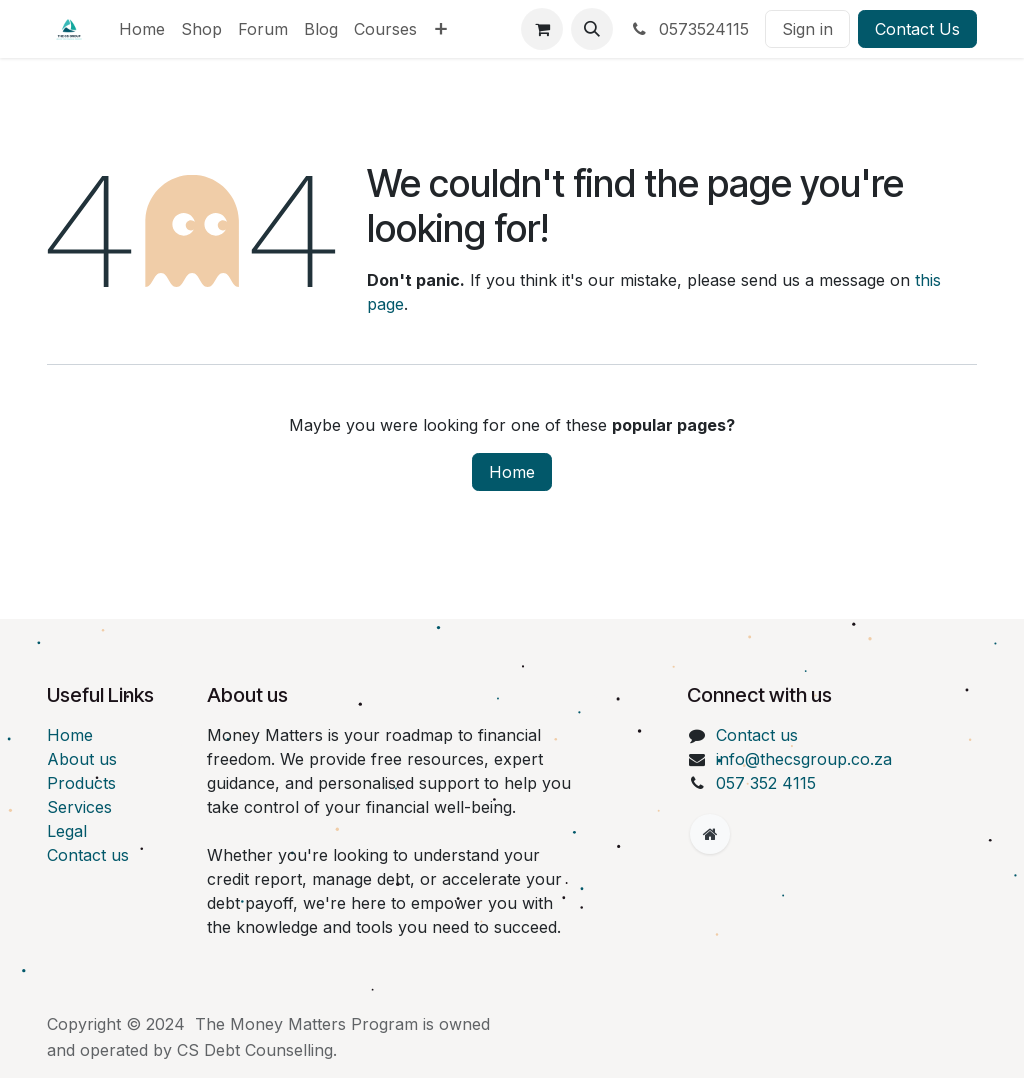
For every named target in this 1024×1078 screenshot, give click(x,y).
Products (81, 783)
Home (512, 472)
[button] (592, 29)
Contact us (88, 855)
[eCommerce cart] (542, 29)
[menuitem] (142, 29)
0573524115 (689, 29)
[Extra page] (710, 834)
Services (79, 807)
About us (82, 759)
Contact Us (917, 29)
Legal (67, 831)
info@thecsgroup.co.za (804, 759)
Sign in (807, 29)
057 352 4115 (766, 783)
